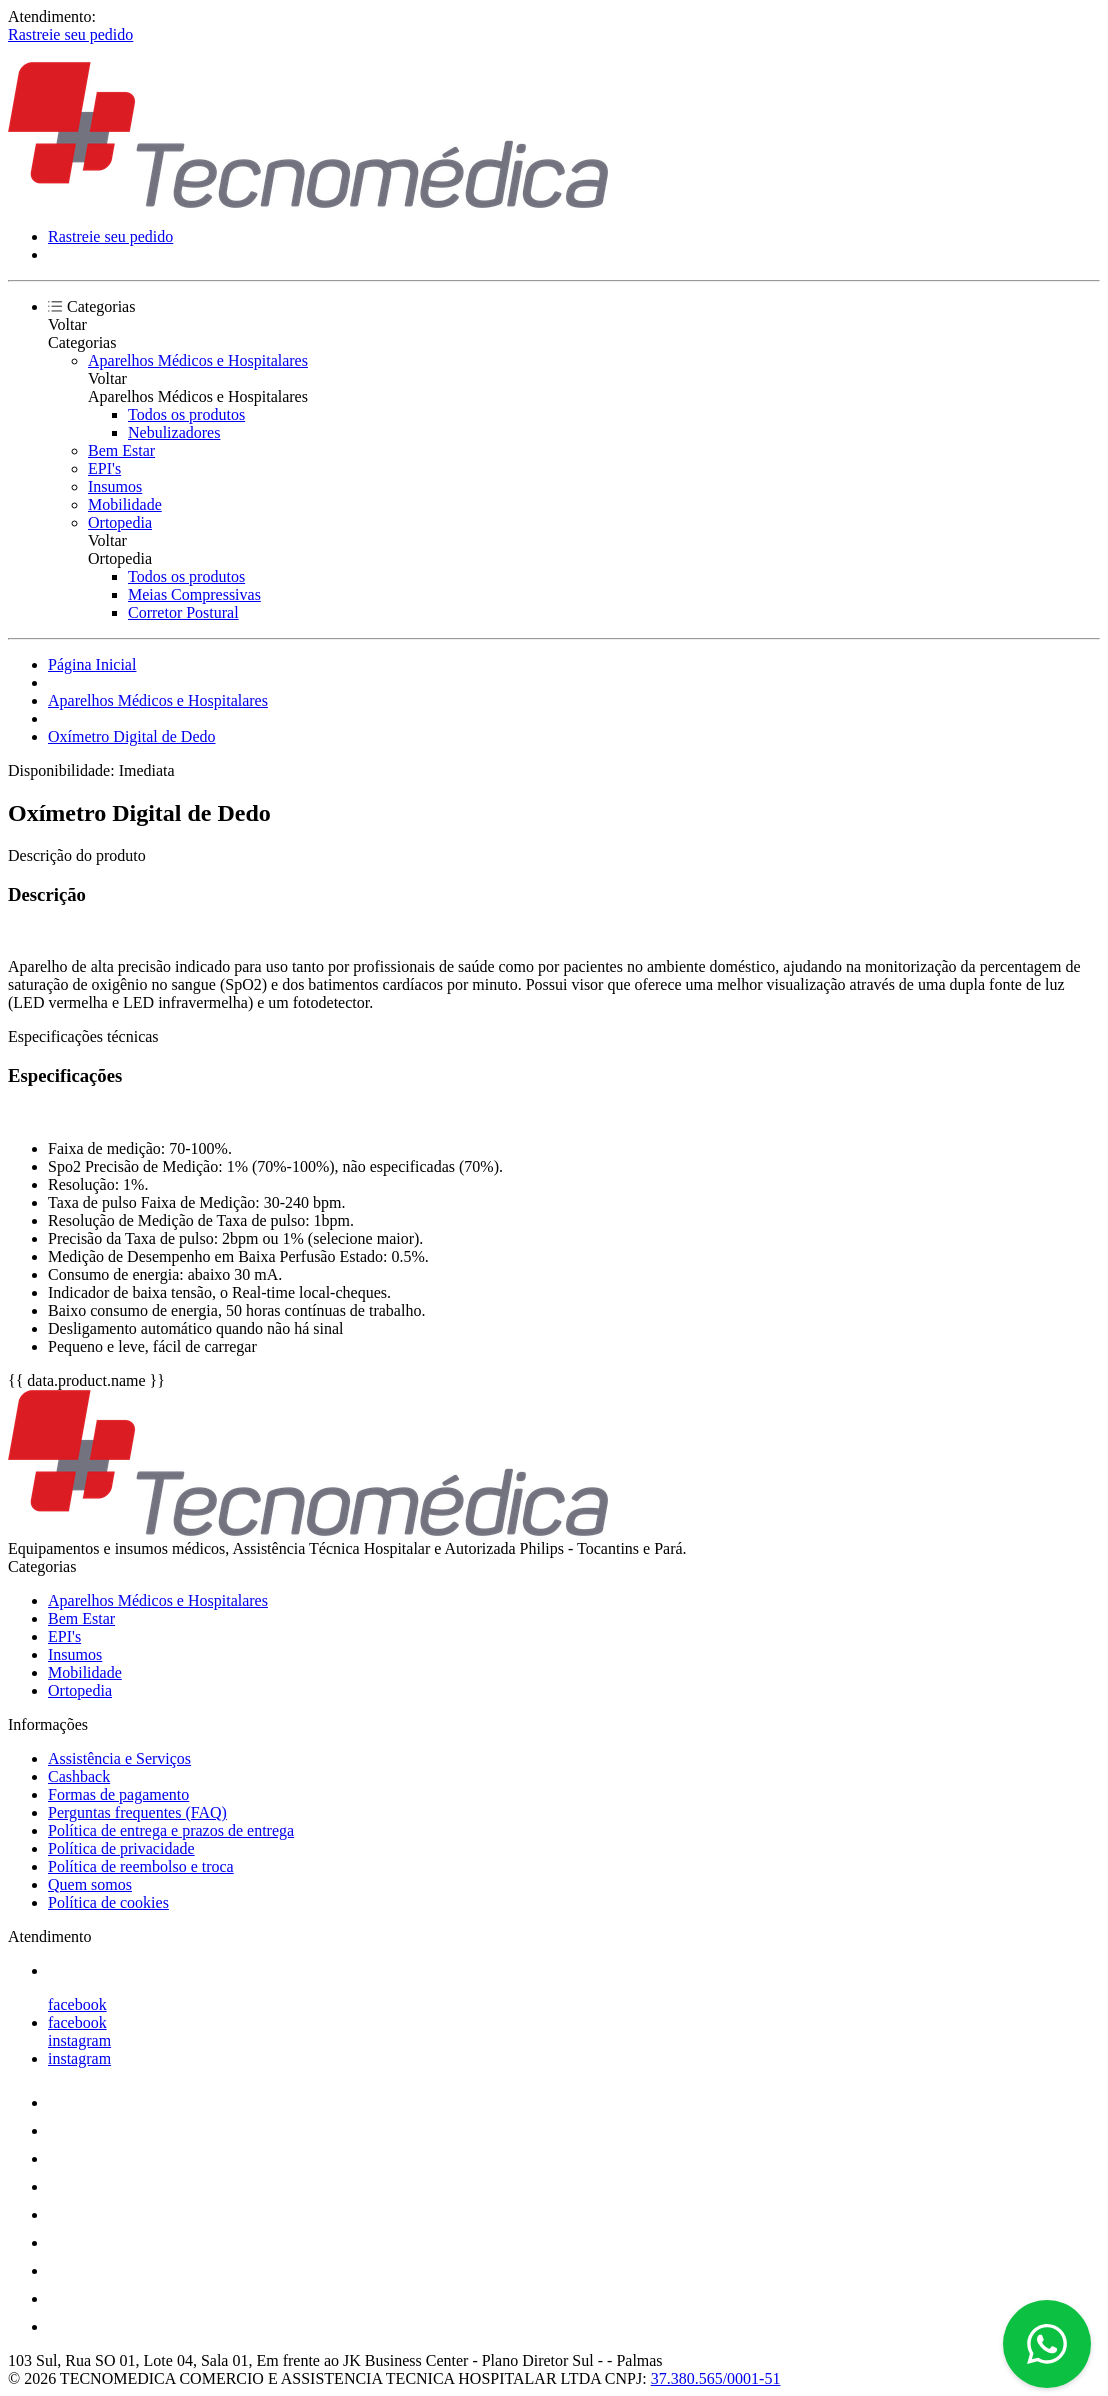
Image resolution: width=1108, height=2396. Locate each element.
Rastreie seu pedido (70, 34)
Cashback (79, 1776)
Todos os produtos (186, 414)
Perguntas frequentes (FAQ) (137, 1812)
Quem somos (90, 1884)
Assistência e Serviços (119, 1758)
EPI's (104, 468)
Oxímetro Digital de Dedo (132, 736)
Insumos (115, 486)
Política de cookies (108, 1902)
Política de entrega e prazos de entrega (171, 1830)
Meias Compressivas (194, 594)
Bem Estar (121, 450)
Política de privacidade (121, 1848)
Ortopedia (120, 522)
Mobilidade (125, 504)
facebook (77, 2004)
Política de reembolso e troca (141, 1866)
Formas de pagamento (118, 1794)
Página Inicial (92, 664)
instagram (79, 2040)
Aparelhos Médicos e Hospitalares (198, 360)
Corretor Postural (183, 612)
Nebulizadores (174, 432)
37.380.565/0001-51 (716, 2378)
